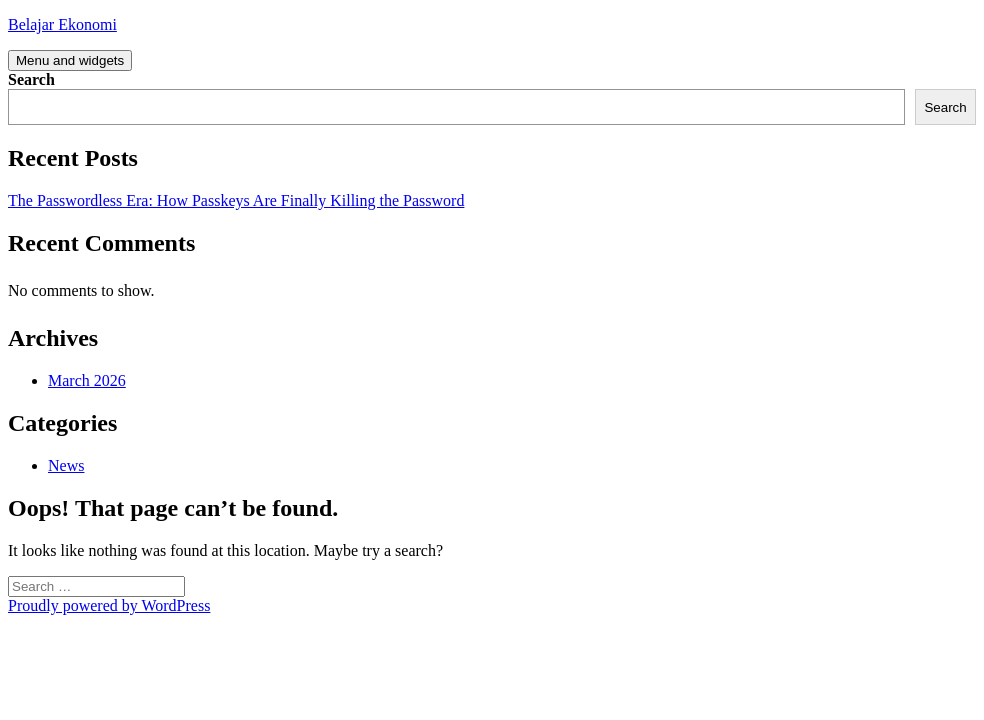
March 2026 (87, 380)
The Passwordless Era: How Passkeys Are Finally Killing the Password (236, 200)
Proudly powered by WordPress (109, 605)
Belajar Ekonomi (62, 24)
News (66, 465)
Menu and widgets (70, 60)
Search (31, 79)
